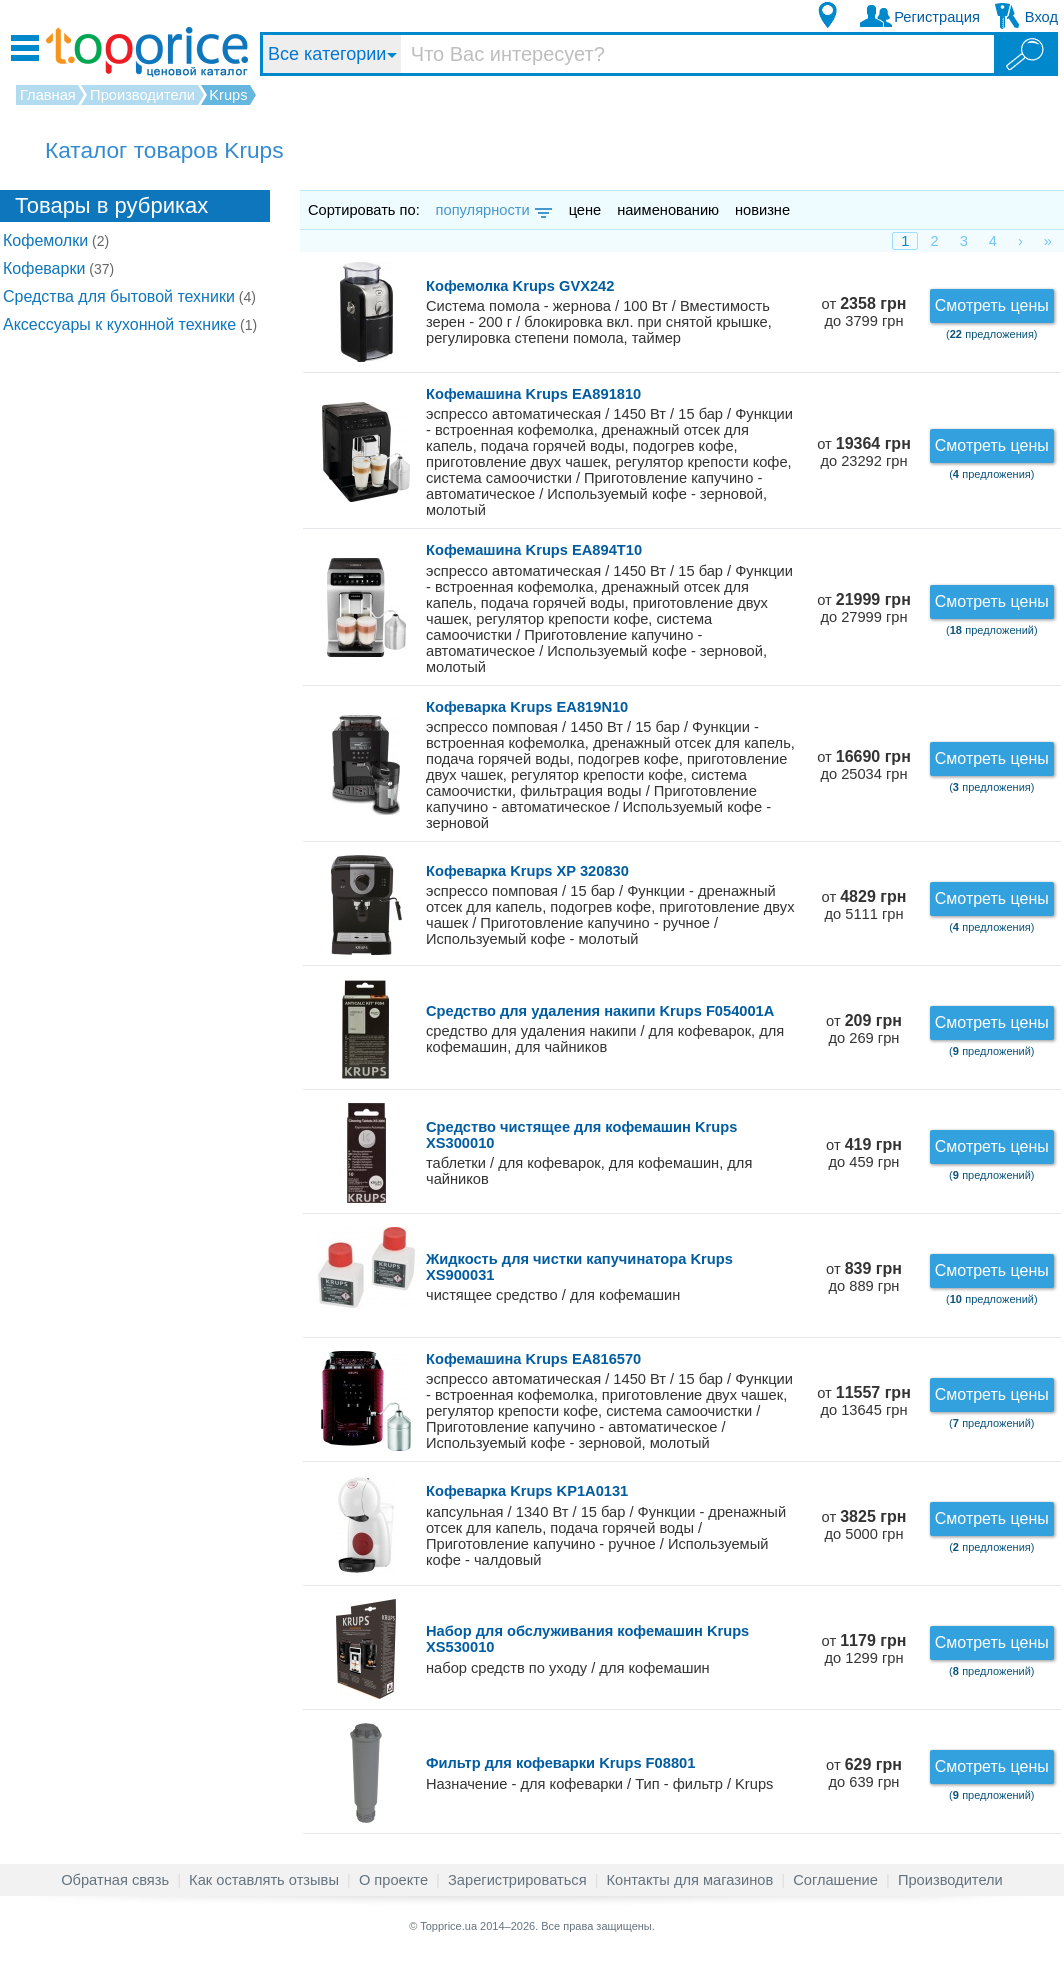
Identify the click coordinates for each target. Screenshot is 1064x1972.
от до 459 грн (864, 1153)
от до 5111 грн (864, 905)
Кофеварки (58, 268)
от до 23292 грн (864, 452)
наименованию (668, 210)
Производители (950, 1880)
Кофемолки (56, 240)
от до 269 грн (864, 1029)
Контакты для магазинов (690, 1880)
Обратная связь (115, 1880)
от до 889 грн (864, 1277)
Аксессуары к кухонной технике (130, 324)
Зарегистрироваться (517, 1880)
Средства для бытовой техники (129, 296)
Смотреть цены (992, 305)
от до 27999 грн (864, 608)
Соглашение (835, 1880)
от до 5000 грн (864, 1525)
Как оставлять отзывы (264, 1880)
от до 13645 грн (864, 1401)
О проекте (393, 1880)
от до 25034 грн (864, 765)
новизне (762, 210)
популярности (492, 210)
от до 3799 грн (864, 312)
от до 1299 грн (864, 1649)
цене (585, 210)
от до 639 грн (864, 1773)
